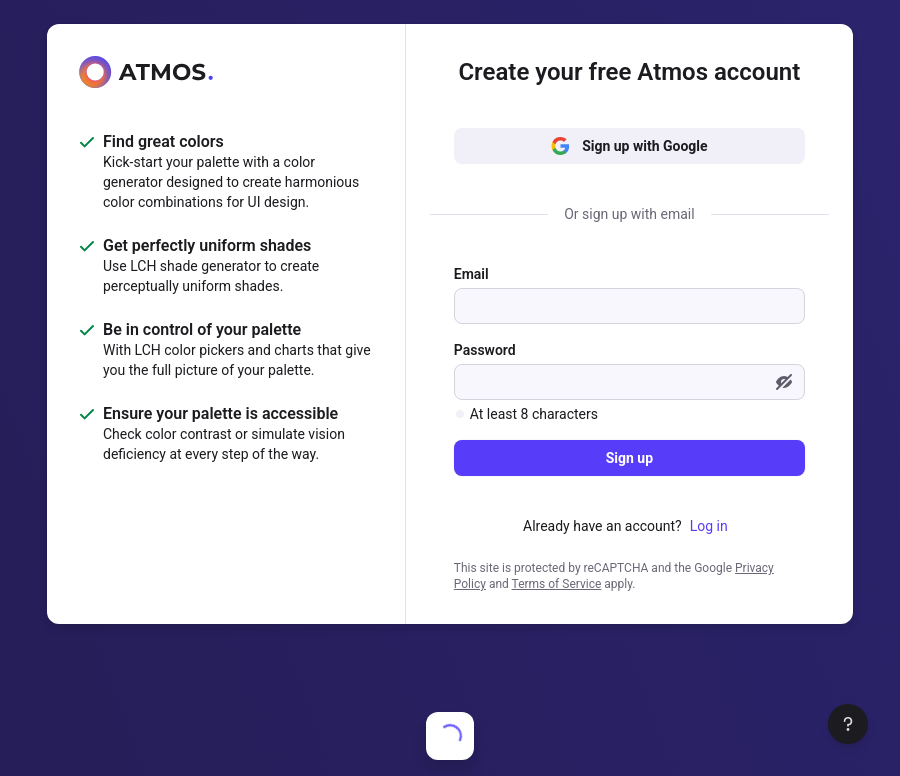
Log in (709, 526)
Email (471, 274)
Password (485, 350)
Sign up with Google (629, 146)
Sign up (629, 458)
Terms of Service (557, 584)
